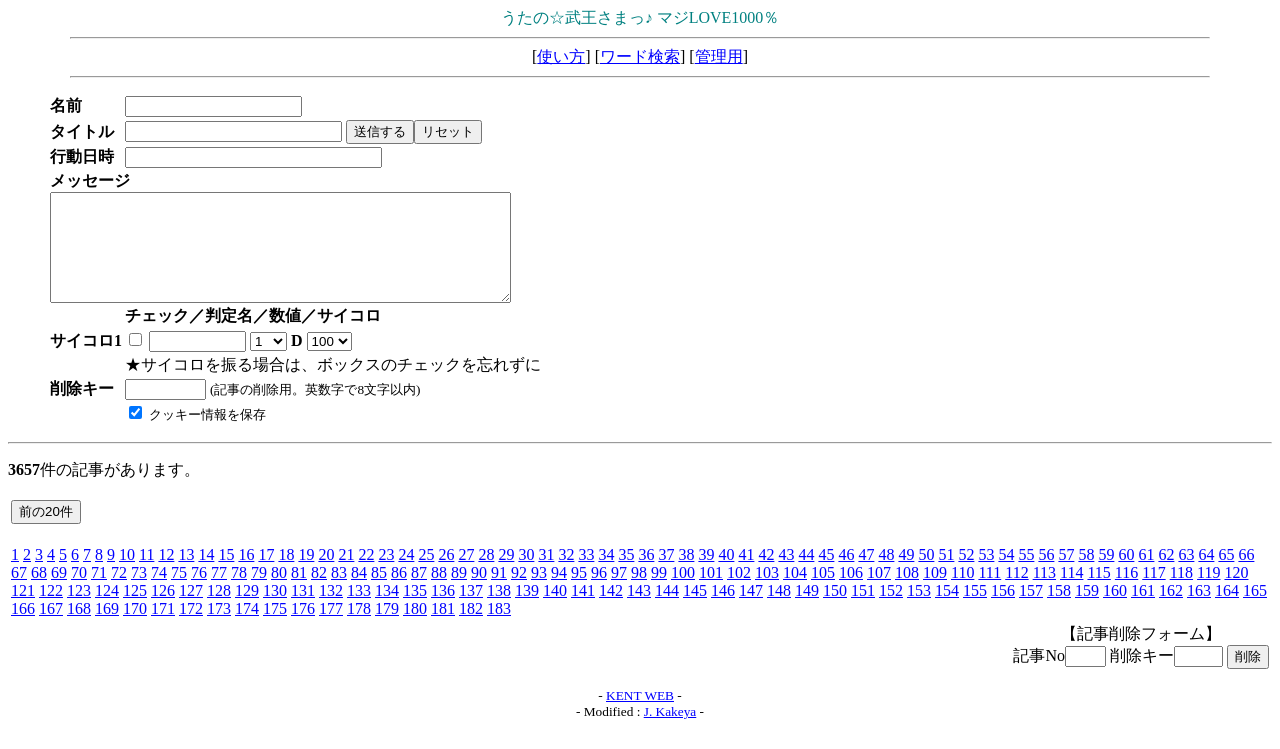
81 (299, 593)
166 (23, 629)
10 (127, 575)
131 (303, 611)
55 (1026, 575)
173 (219, 629)
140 (555, 611)
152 (891, 611)
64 (1206, 575)
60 (1126, 575)
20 (326, 575)
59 (1106, 575)
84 (359, 593)
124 (107, 611)
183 (499, 629)
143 (639, 611)
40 (726, 575)
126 (163, 611)
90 (479, 593)
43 (786, 575)
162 (1171, 611)
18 (286, 575)
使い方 (561, 56)
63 (1186, 575)
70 (79, 593)
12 (166, 575)
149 (807, 611)
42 (766, 575)
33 (586, 575)
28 (486, 575)
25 (426, 575)
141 (583, 611)
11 (146, 575)
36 (646, 575)
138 (499, 611)
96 (599, 593)
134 (387, 611)
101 (711, 593)
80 (279, 593)
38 (686, 575)
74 (159, 593)
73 (139, 593)
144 (667, 611)
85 (379, 593)
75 (179, 593)
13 (186, 575)
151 (863, 611)
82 (319, 593)
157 (1031, 611)
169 (107, 629)
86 (399, 593)
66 (1246, 575)
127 (191, 611)
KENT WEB (640, 716)
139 (527, 611)
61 (1146, 575)
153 (919, 611)
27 (466, 575)
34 (606, 575)
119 (1208, 593)
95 (579, 593)
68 (39, 593)
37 (666, 575)
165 (1255, 611)
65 (1226, 575)
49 (906, 575)
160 (1115, 611)
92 (519, 593)
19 (306, 575)
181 (443, 629)
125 (135, 611)
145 (695, 611)
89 (459, 593)
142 (611, 611)
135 (415, 611)
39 (706, 575)
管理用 (719, 56)
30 (526, 575)
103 (767, 593)
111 (989, 593)
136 (443, 611)
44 (806, 575)
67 (19, 593)
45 (826, 575)
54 (1006, 575)
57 (1066, 575)
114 (1071, 593)
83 (339, 593)
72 (119, 593)
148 (779, 611)
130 (275, 611)
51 (946, 575)
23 (386, 575)
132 (331, 611)
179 (387, 629)
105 (823, 593)
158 (1059, 611)
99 (659, 593)
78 (239, 593)
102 (739, 593)
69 (59, 593)
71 (99, 593)
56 (1046, 575)
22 (366, 575)
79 (259, 593)
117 (1153, 593)
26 (446, 575)
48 (886, 575)
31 (546, 575)
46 (846, 575)
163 (1199, 611)
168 (79, 629)
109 (935, 593)
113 (1044, 593)
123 (79, 611)
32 (566, 575)
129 (247, 611)
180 (415, 629)
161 (1143, 611)
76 (199, 593)
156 (1003, 611)
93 (539, 593)
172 (191, 629)
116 (1126, 593)
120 (1236, 593)
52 (966, 575)
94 (559, 593)
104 (795, 593)
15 (226, 575)
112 (1016, 593)
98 (639, 593)
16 (246, 575)
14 (206, 575)
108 (907, 593)
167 (51, 629)
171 (163, 629)
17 (266, 575)
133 (359, 611)
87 (419, 593)
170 (135, 629)
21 (346, 575)
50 (926, 575)
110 (962, 593)
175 (275, 629)
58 (1086, 575)
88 (439, 593)
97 (619, 593)
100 (683, 593)
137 (471, 611)
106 (851, 593)
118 (1181, 593)
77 (219, 593)
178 (359, 629)
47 (866, 575)
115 (1098, 593)
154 (947, 611)
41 (746, 575)
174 (247, 629)
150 (835, 611)
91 (499, 593)
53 (986, 575)
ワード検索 (640, 56)
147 (751, 611)
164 (1227, 611)
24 (406, 575)
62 (1166, 575)
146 (723, 611)
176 (303, 629)
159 (1087, 611)
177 (331, 629)
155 (975, 611)
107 (879, 593)
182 (471, 629)
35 (626, 575)
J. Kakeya (670, 732)
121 (23, 611)
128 (219, 611)
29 (506, 575)
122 (51, 611)
